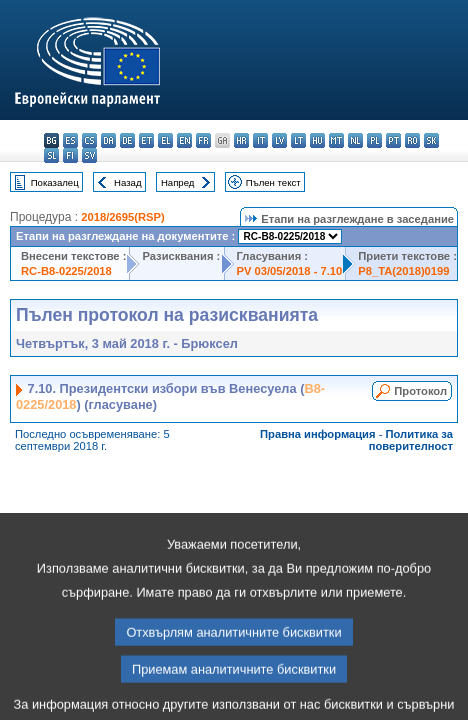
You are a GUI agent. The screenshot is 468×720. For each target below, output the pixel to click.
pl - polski (374, 140)
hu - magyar (317, 140)
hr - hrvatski (241, 140)
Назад (128, 182)
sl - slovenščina (51, 155)
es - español (70, 140)
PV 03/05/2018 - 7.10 (290, 271)
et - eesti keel (146, 140)
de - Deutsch (127, 140)
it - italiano (260, 140)
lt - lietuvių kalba (298, 140)
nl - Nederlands (355, 140)
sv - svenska (89, 155)
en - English (184, 140)
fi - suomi (70, 155)
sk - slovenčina (431, 140)
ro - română (412, 140)
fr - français (203, 140)
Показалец (55, 182)
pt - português (393, 140)
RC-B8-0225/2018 (66, 271)
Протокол (420, 391)
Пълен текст (273, 182)
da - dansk (108, 140)
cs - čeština (89, 140)
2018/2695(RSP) (122, 217)
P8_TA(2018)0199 (403, 271)
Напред (178, 182)
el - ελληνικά (165, 140)
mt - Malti (336, 140)
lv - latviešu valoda (279, 140)
